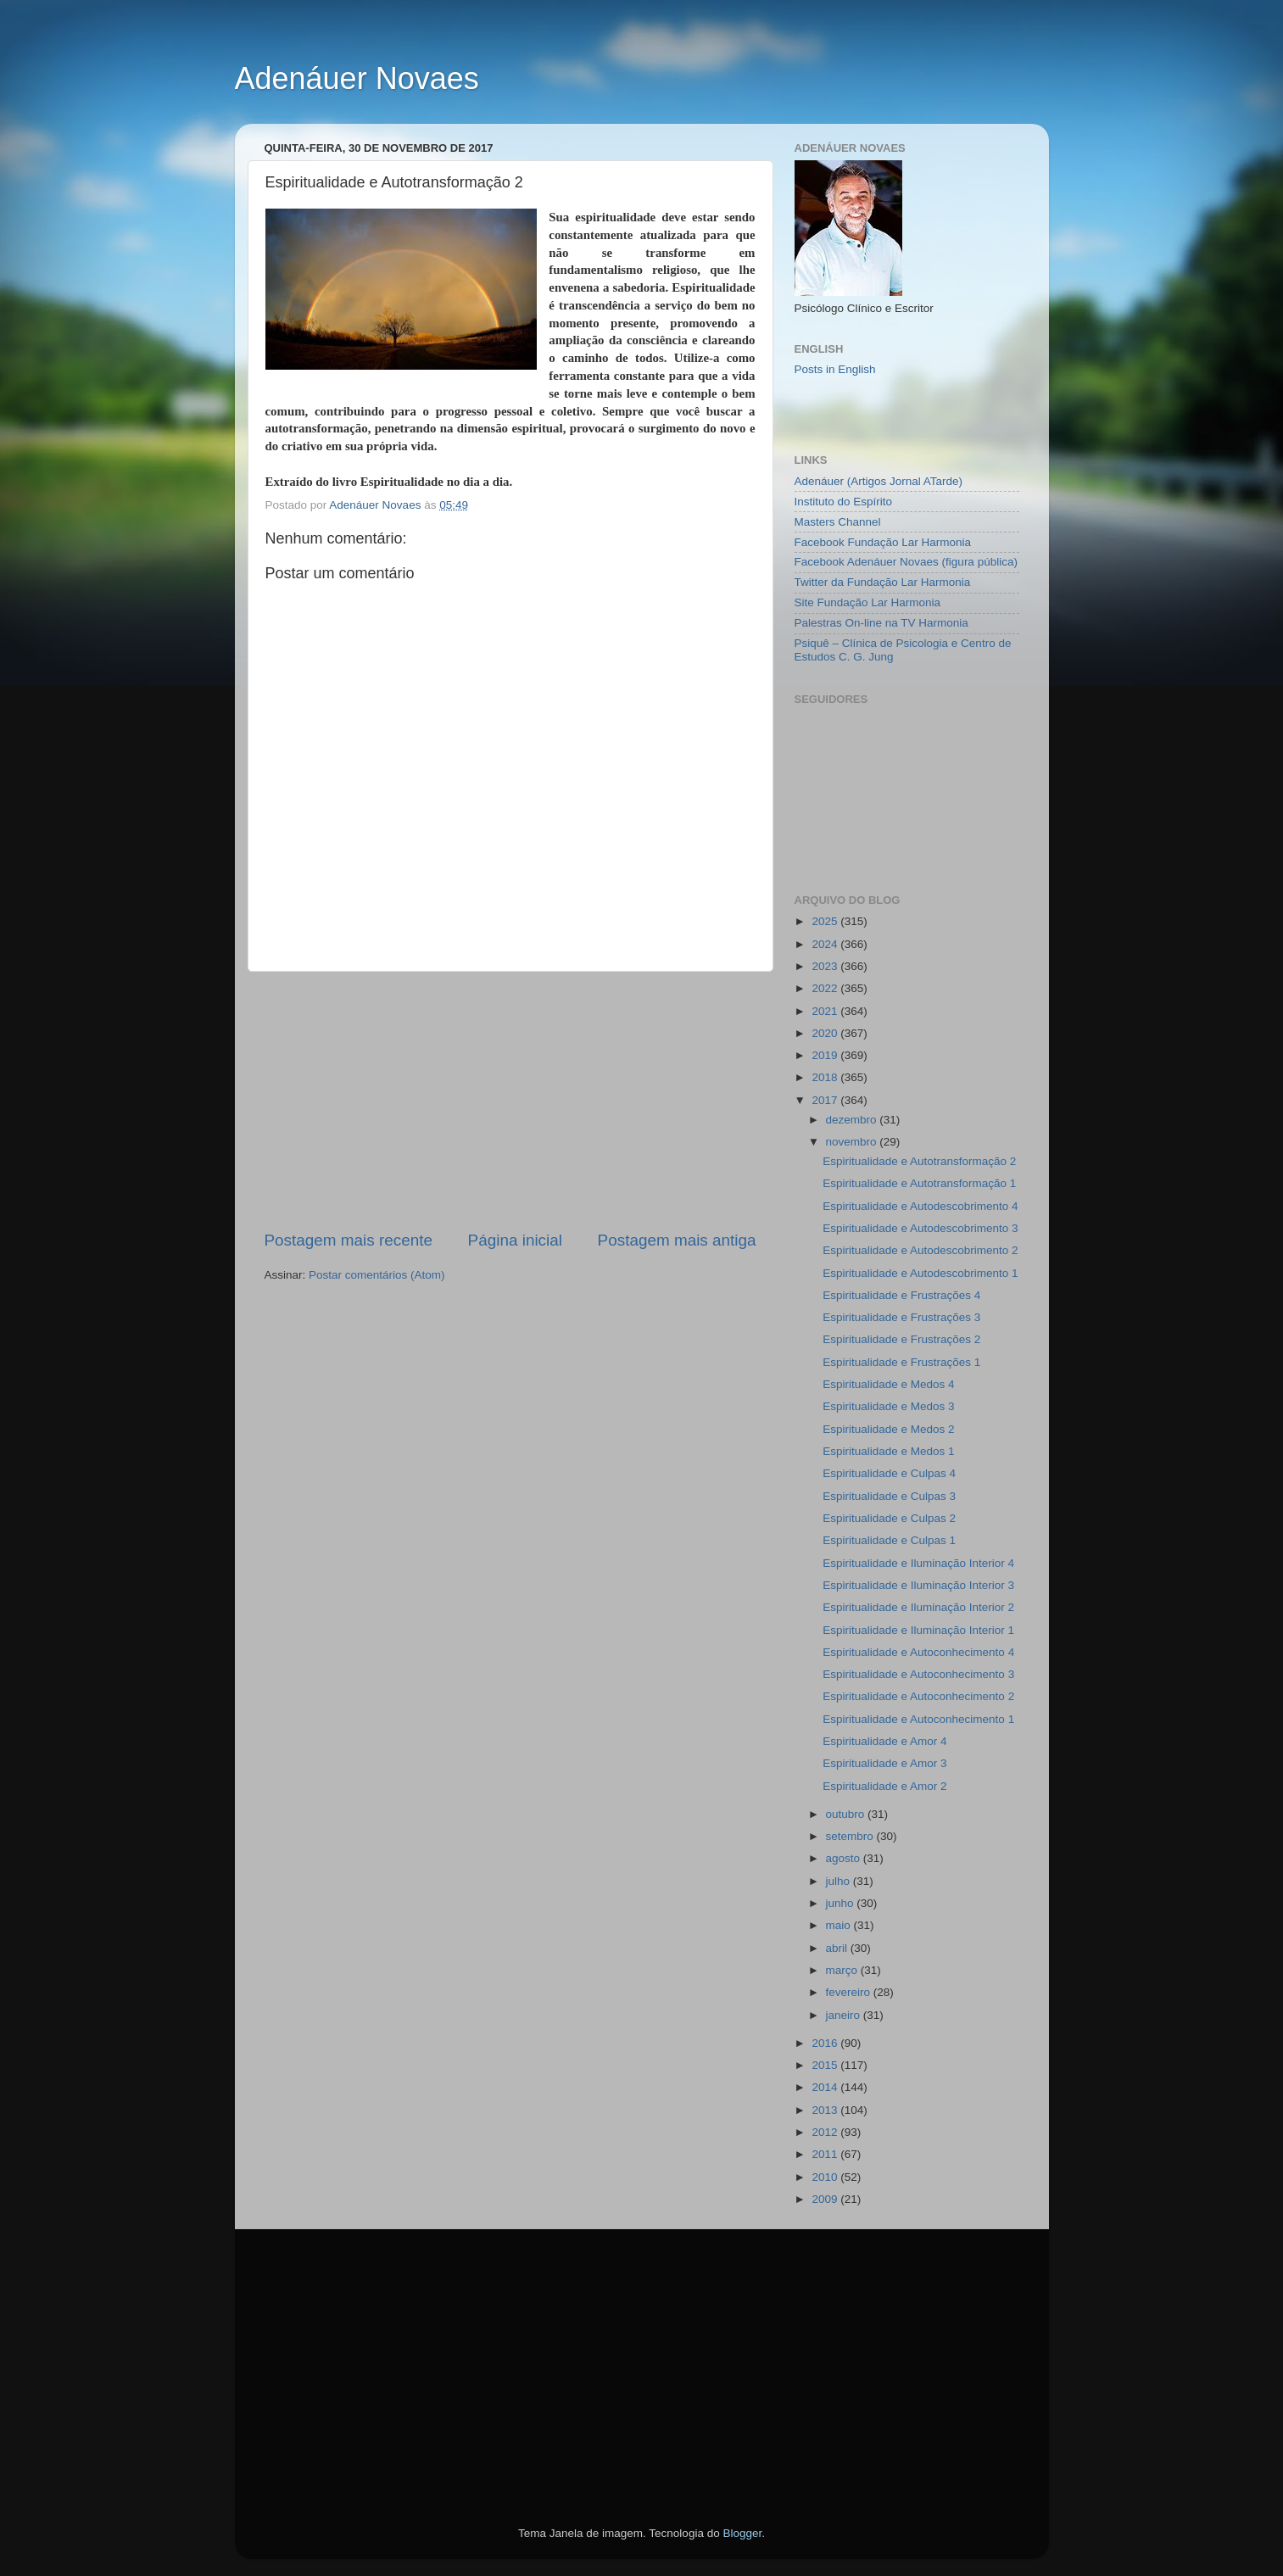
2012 (826, 2132)
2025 (826, 921)
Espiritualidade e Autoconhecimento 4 (918, 1652)
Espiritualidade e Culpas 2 (889, 1518)
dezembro (853, 1119)
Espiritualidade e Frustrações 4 (901, 1295)
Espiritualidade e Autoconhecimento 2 (918, 1696)
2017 (826, 1100)
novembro (853, 1141)
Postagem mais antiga (677, 1240)
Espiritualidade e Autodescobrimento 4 (920, 1206)
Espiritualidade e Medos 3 (888, 1406)
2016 (826, 2043)
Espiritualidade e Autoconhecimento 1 (918, 1719)
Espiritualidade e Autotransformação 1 (919, 1183)
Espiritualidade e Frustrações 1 (901, 1362)
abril (838, 1948)
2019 (826, 1055)
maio (840, 1925)
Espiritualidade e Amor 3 (884, 1763)
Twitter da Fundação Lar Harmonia (883, 582)
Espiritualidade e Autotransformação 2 (919, 1161)
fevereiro (849, 1992)
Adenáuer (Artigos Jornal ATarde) (879, 481)
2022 (826, 988)
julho (839, 1881)
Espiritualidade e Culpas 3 (889, 1496)
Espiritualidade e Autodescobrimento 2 (920, 1250)
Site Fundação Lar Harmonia (868, 602)
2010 (826, 2177)
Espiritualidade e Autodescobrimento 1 (920, 1273)
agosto (844, 1858)
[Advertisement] (510, 1101)
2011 (826, 2154)
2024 (826, 944)
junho (841, 1903)
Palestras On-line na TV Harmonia (881, 622)
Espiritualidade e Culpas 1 (889, 1540)
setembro (851, 1836)
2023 (826, 966)
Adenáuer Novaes (357, 78)
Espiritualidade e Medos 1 (888, 1451)
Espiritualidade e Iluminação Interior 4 (918, 1563)
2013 (826, 2110)
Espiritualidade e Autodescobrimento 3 (920, 1228)
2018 (826, 1077)
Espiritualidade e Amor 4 (884, 1741)
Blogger (741, 2533)
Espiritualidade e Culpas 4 (889, 1473)
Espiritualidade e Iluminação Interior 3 (918, 1585)
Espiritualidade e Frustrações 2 (901, 1339)
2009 (826, 2199)
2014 (826, 2087)
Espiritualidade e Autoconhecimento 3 (918, 1674)
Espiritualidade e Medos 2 (888, 1429)
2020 (826, 1033)
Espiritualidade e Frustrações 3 (901, 1317)
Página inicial (515, 1240)
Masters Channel (838, 522)
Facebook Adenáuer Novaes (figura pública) (906, 561)
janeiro (844, 2015)
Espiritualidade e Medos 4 (888, 1384)
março (843, 1970)
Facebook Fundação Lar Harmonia (883, 542)
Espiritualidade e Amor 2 (884, 1786)
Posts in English (835, 369)
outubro (847, 1814)
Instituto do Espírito (844, 501)
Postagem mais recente (348, 1240)
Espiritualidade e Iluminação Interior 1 (918, 1630)
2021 (826, 1011)
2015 (826, 2065)
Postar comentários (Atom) (377, 1274)
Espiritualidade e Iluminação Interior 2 (918, 1607)
